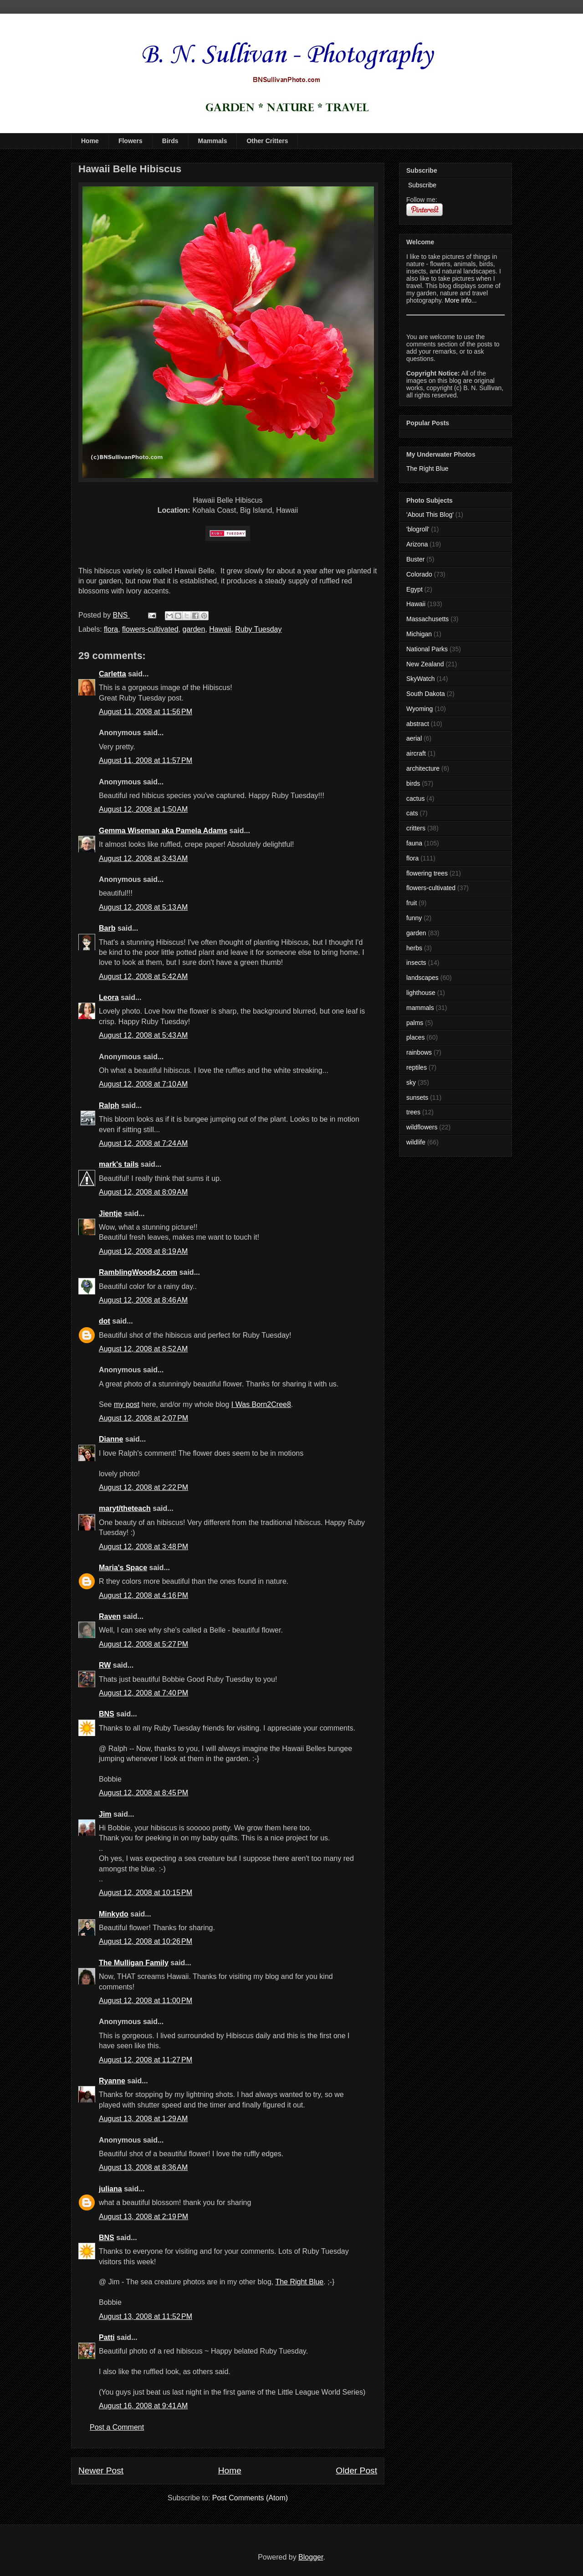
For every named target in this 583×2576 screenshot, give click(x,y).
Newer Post (100, 2470)
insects (416, 962)
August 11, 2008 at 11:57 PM (145, 760)
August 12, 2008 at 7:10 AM (143, 1084)
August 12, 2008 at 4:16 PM (143, 1595)
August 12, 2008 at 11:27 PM (145, 2060)
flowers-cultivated (150, 629)
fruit (411, 903)
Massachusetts (427, 619)
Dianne (111, 1439)
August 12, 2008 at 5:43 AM (143, 1035)
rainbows (419, 1052)
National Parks (427, 649)
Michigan (419, 634)
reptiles (416, 1067)
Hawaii (220, 629)
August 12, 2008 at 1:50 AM (143, 809)
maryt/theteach (125, 1508)
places (415, 1037)
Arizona (417, 544)
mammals (420, 1007)
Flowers (130, 140)
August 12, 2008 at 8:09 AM (143, 1192)
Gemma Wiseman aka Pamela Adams (163, 831)
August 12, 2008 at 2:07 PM (143, 1418)
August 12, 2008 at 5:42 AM (143, 976)
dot (104, 1321)
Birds (170, 140)
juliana (110, 2189)
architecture (423, 768)
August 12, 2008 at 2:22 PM (143, 1487)
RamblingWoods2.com (138, 1272)
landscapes (422, 977)
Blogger (310, 2557)
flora (111, 629)
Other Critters (267, 140)
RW (105, 1665)
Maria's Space (123, 1567)
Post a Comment (117, 2427)
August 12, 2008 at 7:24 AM (143, 1143)
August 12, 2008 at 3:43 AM (143, 858)
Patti (107, 2337)
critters (415, 828)
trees (413, 1112)
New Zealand (425, 664)
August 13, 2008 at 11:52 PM (145, 2316)
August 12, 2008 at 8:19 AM (143, 1251)
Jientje (110, 1213)
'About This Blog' (430, 514)
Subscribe (421, 185)
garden (194, 629)
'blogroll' (417, 529)
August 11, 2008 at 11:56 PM (145, 712)
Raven (110, 1616)
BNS (106, 1714)
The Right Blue (299, 2282)
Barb (107, 928)
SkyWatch (420, 678)
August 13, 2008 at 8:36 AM (143, 2167)
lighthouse (420, 992)
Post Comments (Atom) (250, 2498)
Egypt (414, 589)
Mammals (212, 140)
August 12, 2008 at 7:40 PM (143, 1693)
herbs (414, 948)
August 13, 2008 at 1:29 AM (143, 2119)
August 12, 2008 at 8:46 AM (143, 1300)
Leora (109, 997)
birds (413, 783)
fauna (414, 843)
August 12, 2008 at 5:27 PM (143, 1644)
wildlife (415, 1142)
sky (411, 1082)
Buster (415, 559)
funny (414, 918)
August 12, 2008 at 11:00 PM (145, 2000)
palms (414, 1022)
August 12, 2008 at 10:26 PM (145, 1941)
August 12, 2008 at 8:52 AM (143, 1349)
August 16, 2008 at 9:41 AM (143, 2406)
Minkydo (113, 1914)
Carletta (112, 674)
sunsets (417, 1097)
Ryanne (112, 2081)
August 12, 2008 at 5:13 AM (143, 907)
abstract (417, 723)
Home (90, 140)
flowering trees (427, 873)
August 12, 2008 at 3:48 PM (143, 1547)
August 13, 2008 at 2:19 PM (143, 2217)
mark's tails (118, 1164)
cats (412, 813)
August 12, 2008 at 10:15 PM (145, 1892)
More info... (461, 300)
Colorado (419, 574)
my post (126, 1404)
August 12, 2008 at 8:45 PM (143, 1793)
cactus (415, 798)
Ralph (109, 1105)
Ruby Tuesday (258, 629)
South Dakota (425, 693)
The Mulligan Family (134, 1963)
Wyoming (419, 708)
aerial (414, 738)
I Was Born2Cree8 (261, 1404)
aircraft (416, 753)
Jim (105, 1814)
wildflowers (421, 1127)
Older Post (356, 2470)
